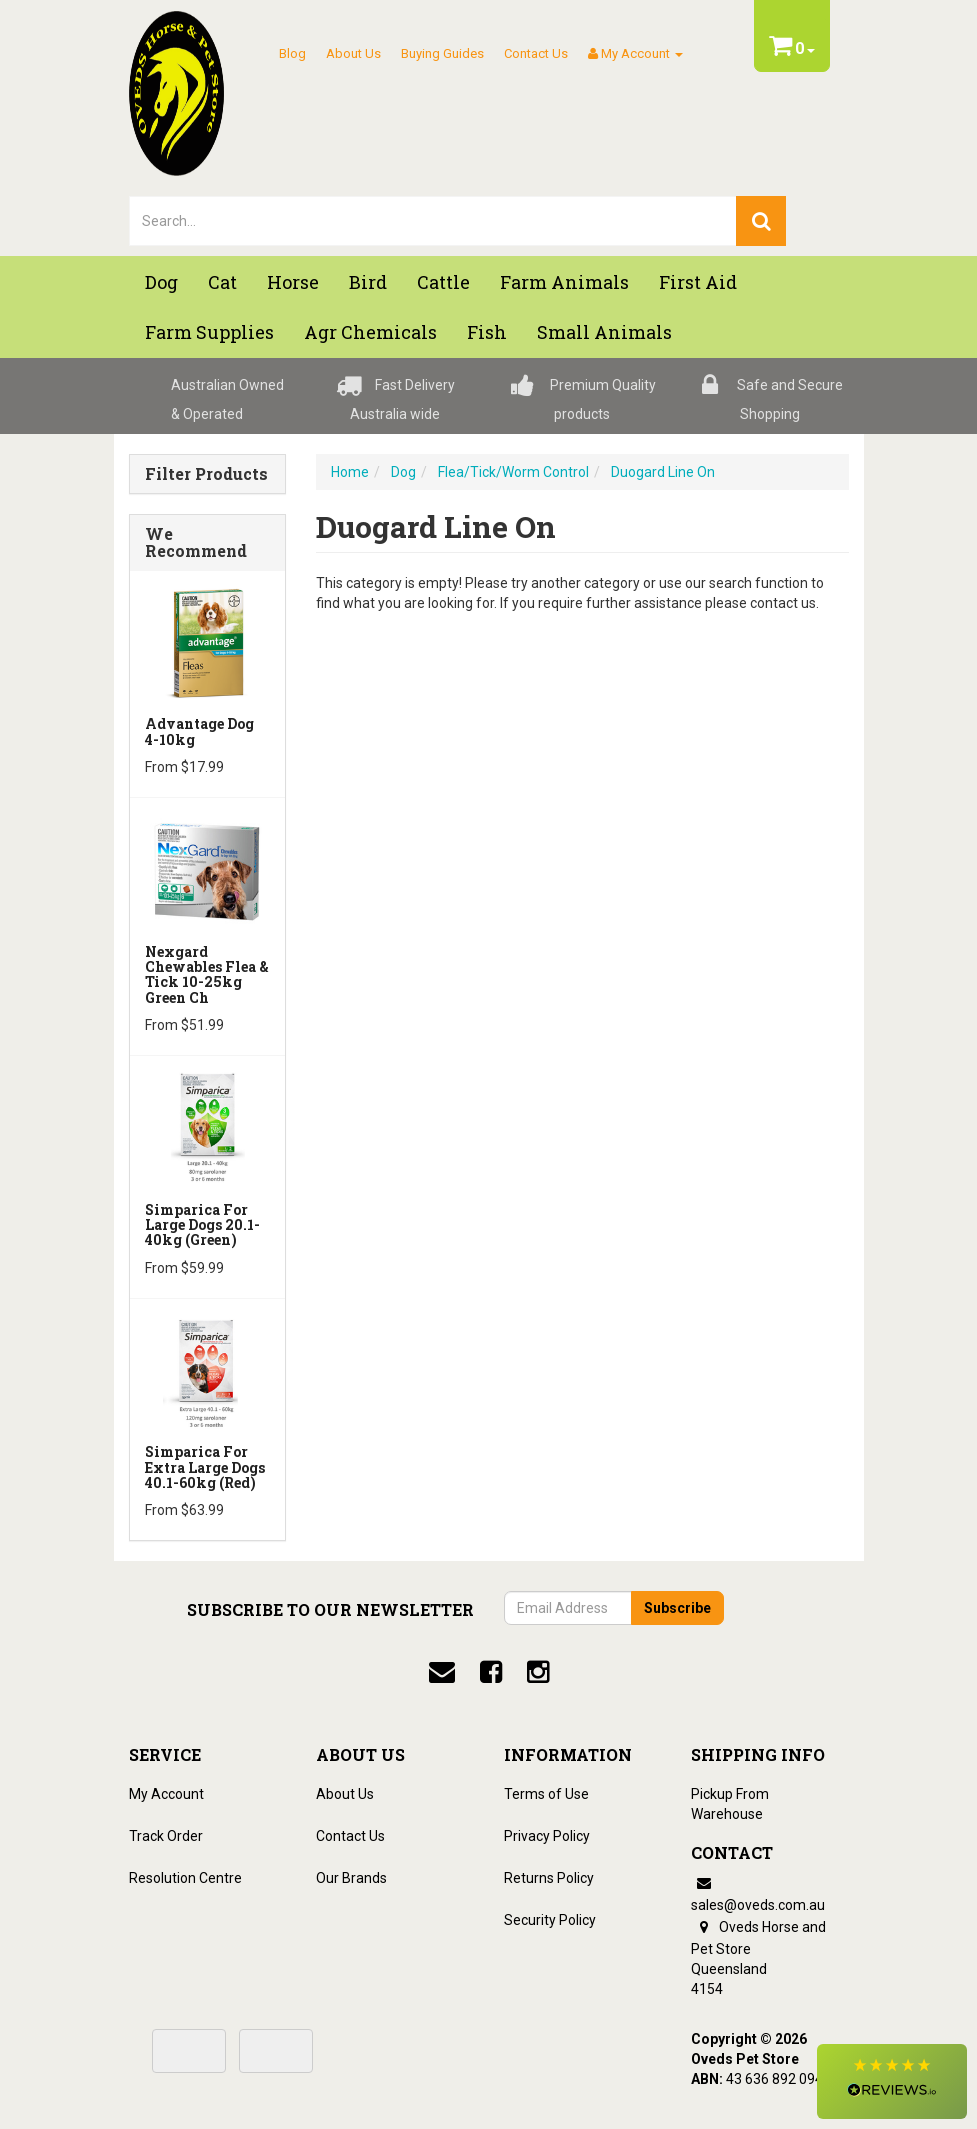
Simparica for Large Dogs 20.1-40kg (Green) (202, 1225)
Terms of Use (546, 1794)
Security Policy (550, 1920)
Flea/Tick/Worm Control (513, 472)
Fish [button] (487, 332)
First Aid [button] (698, 282)
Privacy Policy (547, 1836)
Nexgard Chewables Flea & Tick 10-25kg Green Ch (207, 974)
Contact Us (536, 53)
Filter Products (206, 474)
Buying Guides (442, 53)
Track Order (166, 1836)
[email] (442, 1672)
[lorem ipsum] (433, 221)
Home (350, 472)
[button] (892, 2081)
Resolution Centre (185, 1878)
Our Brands (351, 1878)
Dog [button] (161, 282)
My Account (166, 1794)
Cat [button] (222, 282)
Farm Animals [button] (564, 282)
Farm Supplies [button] (209, 332)
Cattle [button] (443, 282)
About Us (353, 53)
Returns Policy (549, 1878)
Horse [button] (293, 282)
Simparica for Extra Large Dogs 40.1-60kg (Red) (205, 1467)
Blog (292, 53)
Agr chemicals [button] (370, 332)
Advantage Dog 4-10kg (199, 731)
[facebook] (491, 1672)
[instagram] (538, 1672)
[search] (761, 221)
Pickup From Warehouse (730, 1804)
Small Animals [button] (604, 332)
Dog (403, 472)
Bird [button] (368, 282)
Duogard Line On (663, 472)
